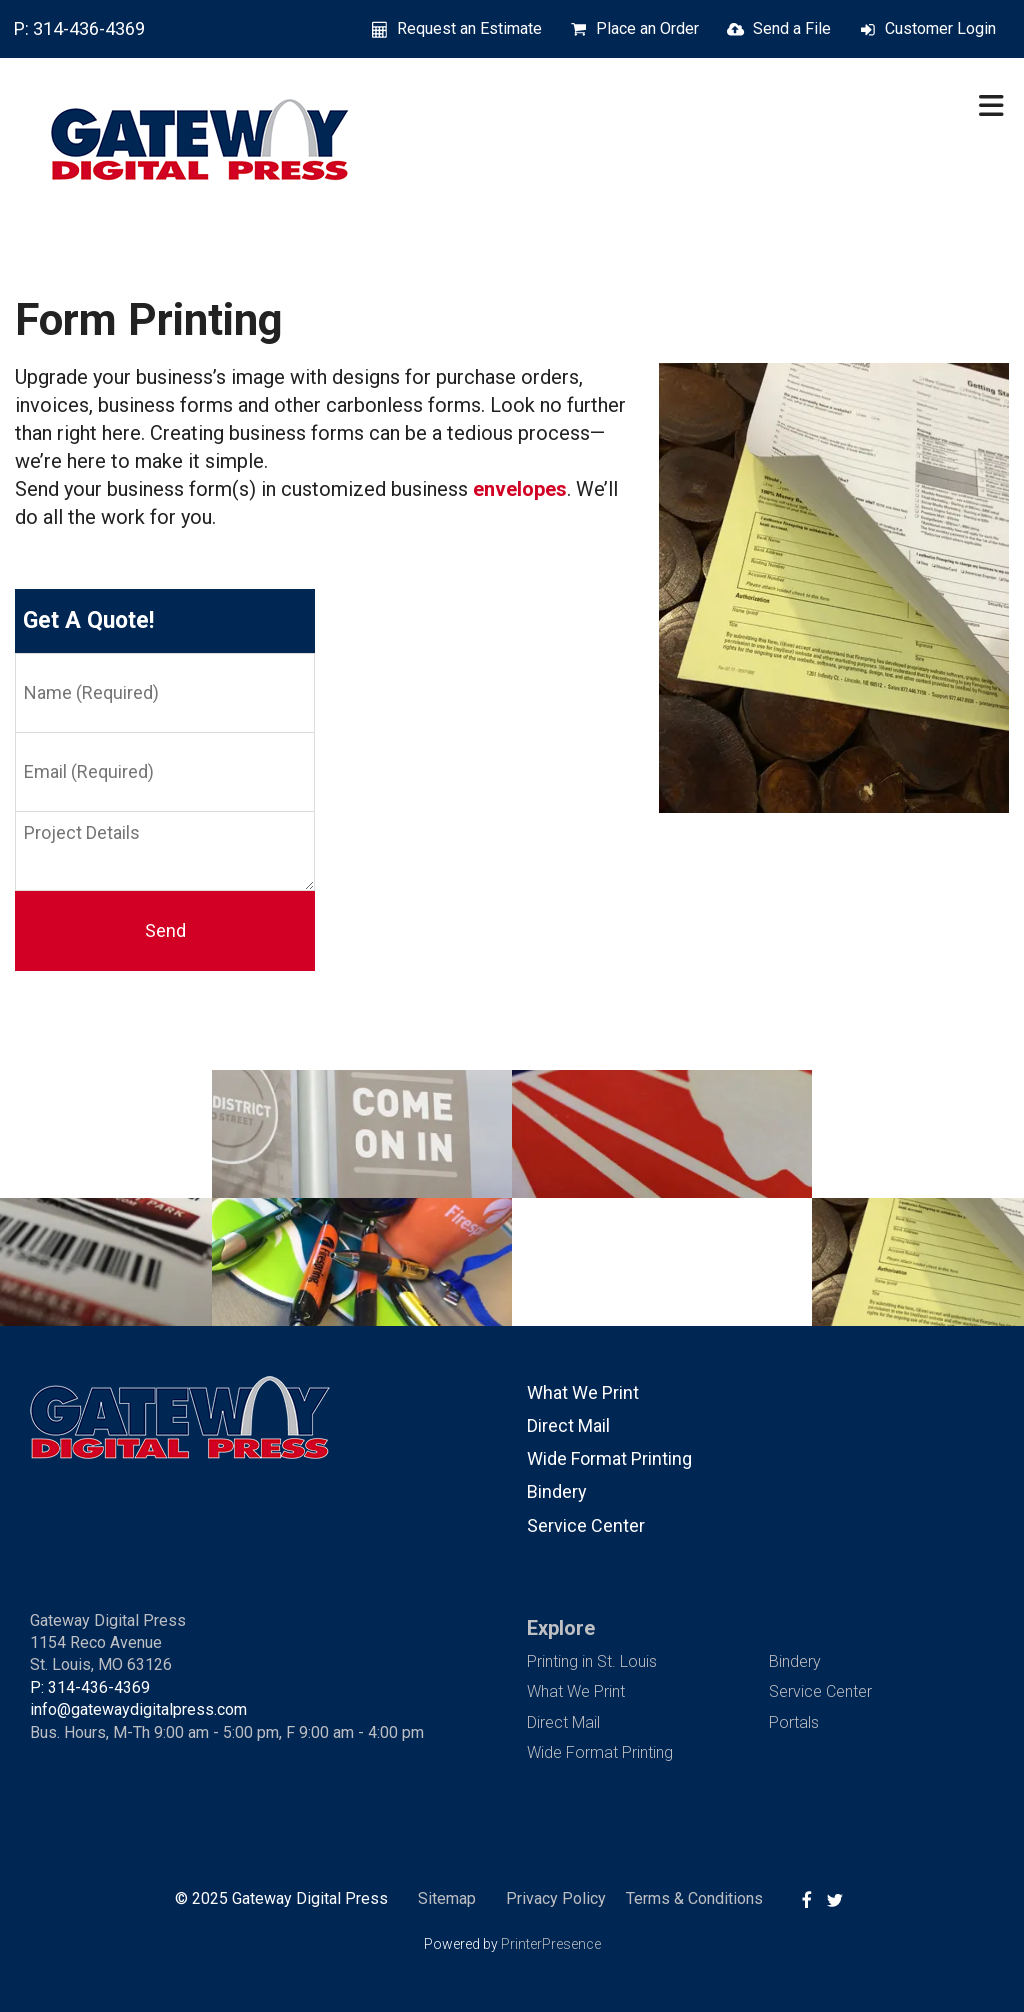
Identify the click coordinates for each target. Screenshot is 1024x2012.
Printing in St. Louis (592, 1661)
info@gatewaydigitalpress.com (138, 1709)
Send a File (792, 28)
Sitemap (447, 1898)
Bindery (557, 1491)
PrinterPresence (551, 1944)
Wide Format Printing (609, 1458)
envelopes (520, 489)
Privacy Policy (556, 1898)
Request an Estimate (469, 28)
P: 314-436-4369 (79, 28)
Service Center (586, 1525)
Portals (794, 1722)
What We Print (583, 1392)
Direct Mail (568, 1425)
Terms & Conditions (694, 1898)
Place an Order (647, 28)
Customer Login (940, 28)
